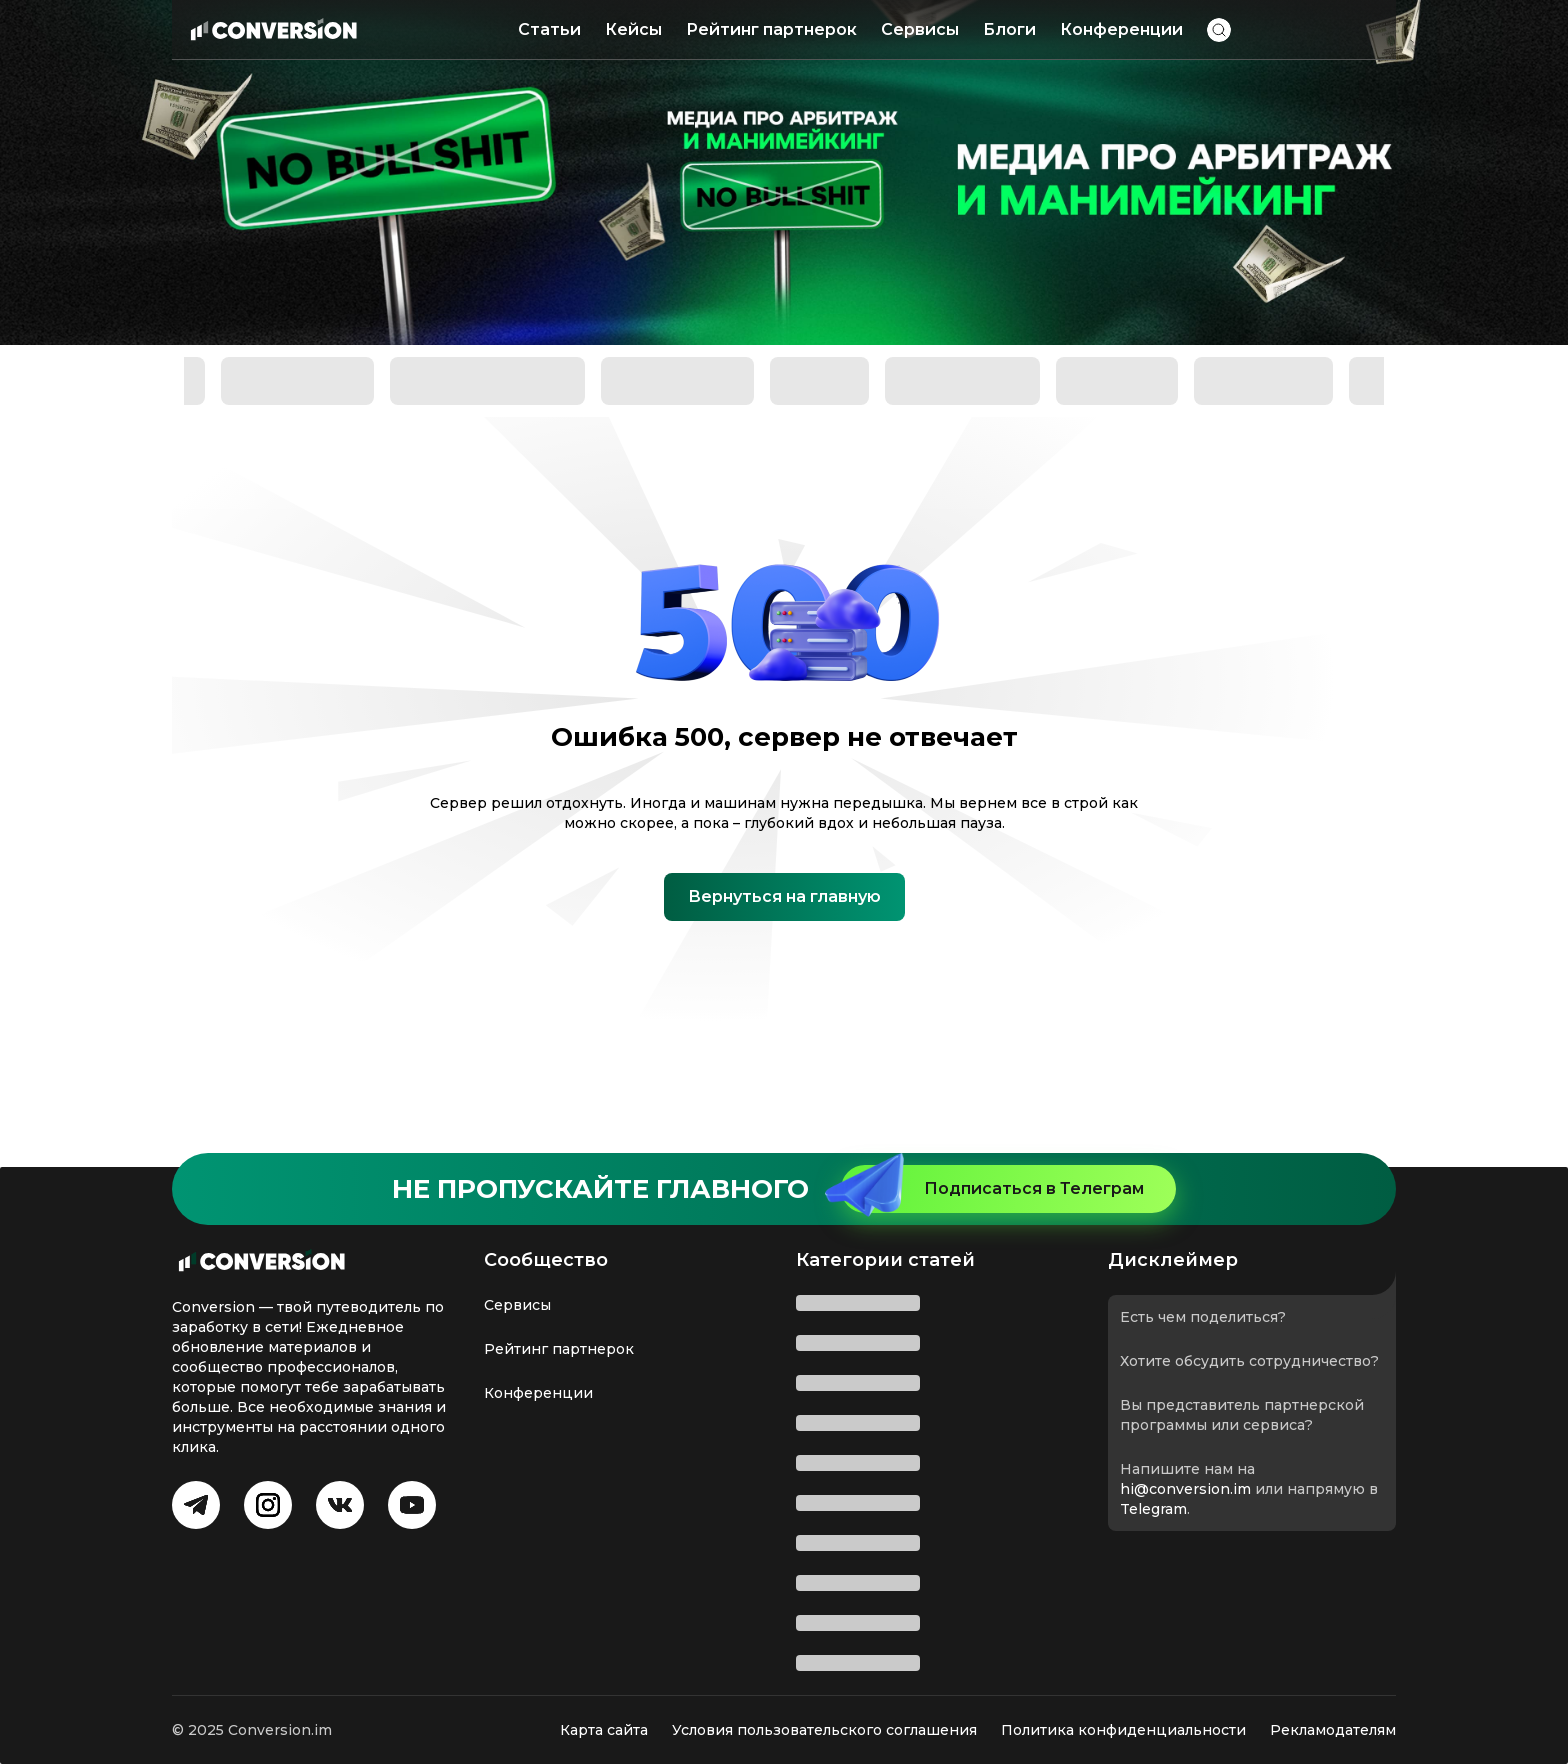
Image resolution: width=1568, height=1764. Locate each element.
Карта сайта (604, 1730)
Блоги (1009, 29)
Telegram (1153, 1509)
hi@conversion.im (1185, 1489)
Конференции (1121, 29)
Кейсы (633, 29)
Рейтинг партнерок (771, 29)
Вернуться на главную (784, 896)
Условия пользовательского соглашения (824, 1730)
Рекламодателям (1333, 1730)
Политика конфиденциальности (1123, 1730)
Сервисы (920, 29)
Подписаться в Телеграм (992, 1189)
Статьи (549, 29)
